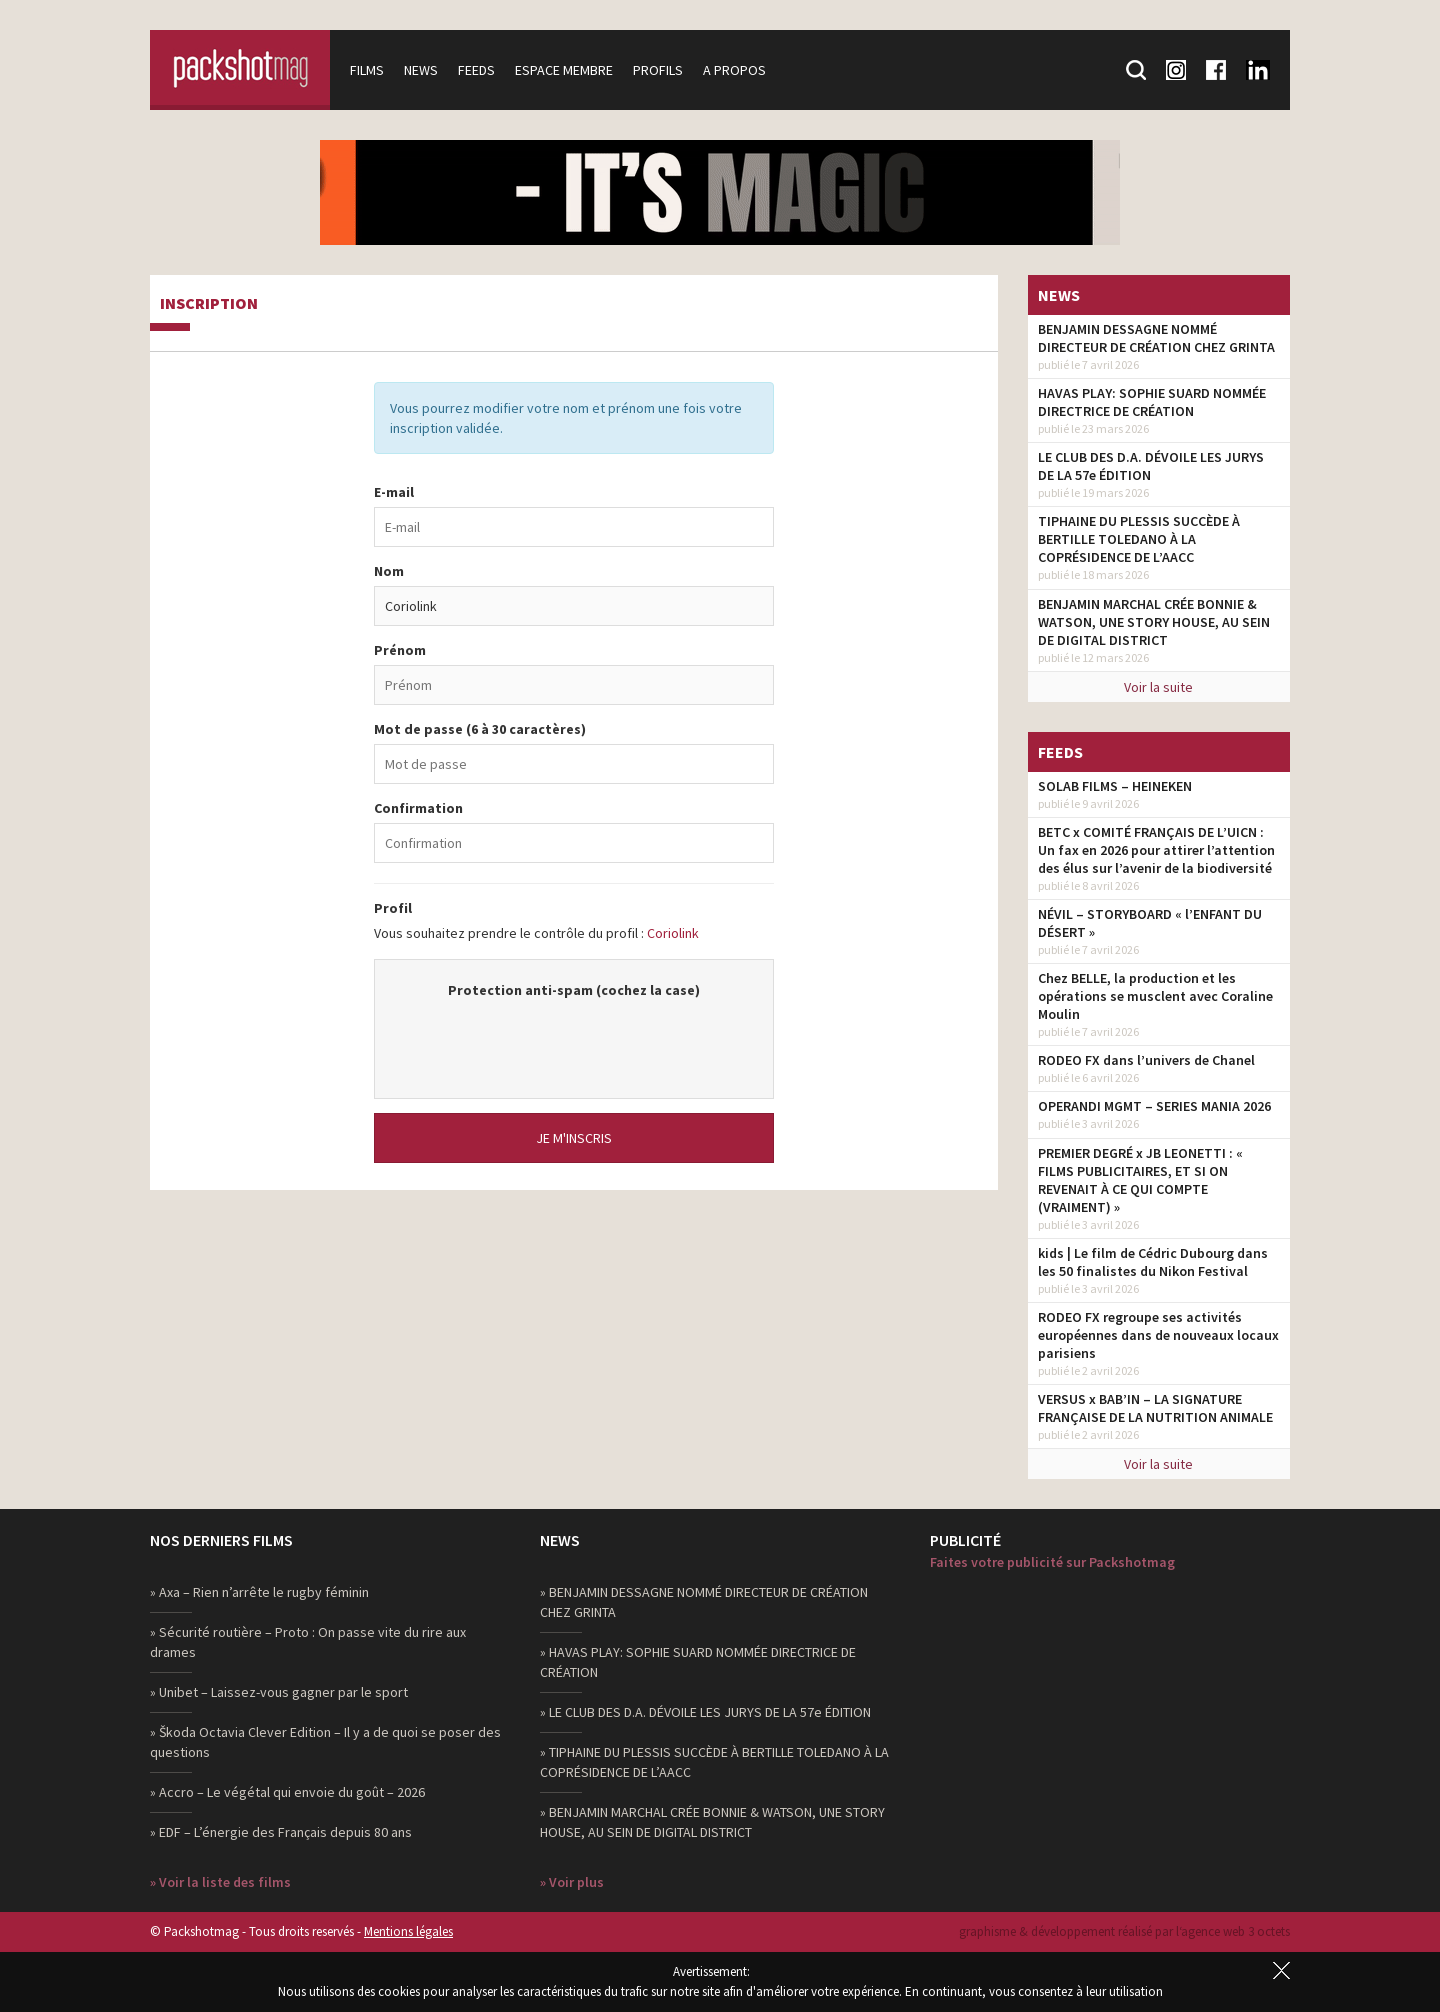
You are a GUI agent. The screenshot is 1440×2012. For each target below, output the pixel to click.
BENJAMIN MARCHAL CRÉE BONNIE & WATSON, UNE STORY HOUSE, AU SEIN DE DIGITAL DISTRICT (1154, 622)
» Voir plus (572, 1882)
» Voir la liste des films (220, 1882)
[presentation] (574, 1039)
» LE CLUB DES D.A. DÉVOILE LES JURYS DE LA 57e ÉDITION (705, 1712)
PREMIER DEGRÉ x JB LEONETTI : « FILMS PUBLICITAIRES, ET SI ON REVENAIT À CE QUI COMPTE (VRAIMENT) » (1140, 1180)
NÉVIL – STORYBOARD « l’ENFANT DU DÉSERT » (1150, 923)
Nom (389, 571)
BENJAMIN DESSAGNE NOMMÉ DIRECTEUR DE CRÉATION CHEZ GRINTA (1156, 338)
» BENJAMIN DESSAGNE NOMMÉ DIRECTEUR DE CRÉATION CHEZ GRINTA (704, 1602)
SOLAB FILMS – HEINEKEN (1115, 786)
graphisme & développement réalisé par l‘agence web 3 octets (1124, 1931)
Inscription (209, 304)
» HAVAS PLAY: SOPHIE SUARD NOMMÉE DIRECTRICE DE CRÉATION (698, 1662)
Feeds (476, 70)
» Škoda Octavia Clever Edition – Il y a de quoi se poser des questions (325, 1742)
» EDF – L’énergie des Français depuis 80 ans (281, 1832)
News (421, 70)
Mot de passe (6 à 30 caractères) (480, 729)
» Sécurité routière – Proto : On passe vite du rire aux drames (308, 1642)
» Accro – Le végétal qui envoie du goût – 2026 (287, 1792)
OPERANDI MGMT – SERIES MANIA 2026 (1154, 1106)
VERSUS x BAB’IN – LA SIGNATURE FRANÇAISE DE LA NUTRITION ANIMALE (1155, 1408)
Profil (393, 908)
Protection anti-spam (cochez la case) (574, 990)
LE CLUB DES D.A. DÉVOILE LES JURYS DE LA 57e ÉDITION (1151, 466)
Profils (658, 70)
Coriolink (673, 933)
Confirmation (418, 808)
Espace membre (564, 70)
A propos (734, 70)
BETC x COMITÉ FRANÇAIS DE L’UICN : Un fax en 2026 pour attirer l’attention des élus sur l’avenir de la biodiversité (1156, 850)
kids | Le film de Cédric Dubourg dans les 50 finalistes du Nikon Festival (1153, 1262)
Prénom (400, 650)
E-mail (394, 492)
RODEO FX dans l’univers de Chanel (1146, 1060)
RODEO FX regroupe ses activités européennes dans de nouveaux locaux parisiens (1158, 1335)
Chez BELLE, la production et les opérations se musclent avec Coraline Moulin (1155, 996)
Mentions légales (408, 1931)
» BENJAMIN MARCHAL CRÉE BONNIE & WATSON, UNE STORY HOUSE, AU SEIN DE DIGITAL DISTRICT (712, 1822)
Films (367, 70)
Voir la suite (1158, 687)
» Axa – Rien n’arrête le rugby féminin (259, 1592)
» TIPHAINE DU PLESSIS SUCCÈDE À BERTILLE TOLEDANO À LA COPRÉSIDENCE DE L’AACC (714, 1762)
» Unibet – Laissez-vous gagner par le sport (279, 1692)
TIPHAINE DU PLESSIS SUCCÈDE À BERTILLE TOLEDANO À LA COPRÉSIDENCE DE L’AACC (1139, 539)
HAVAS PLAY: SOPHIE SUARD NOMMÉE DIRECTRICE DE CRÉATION (1152, 402)
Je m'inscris (574, 1138)
